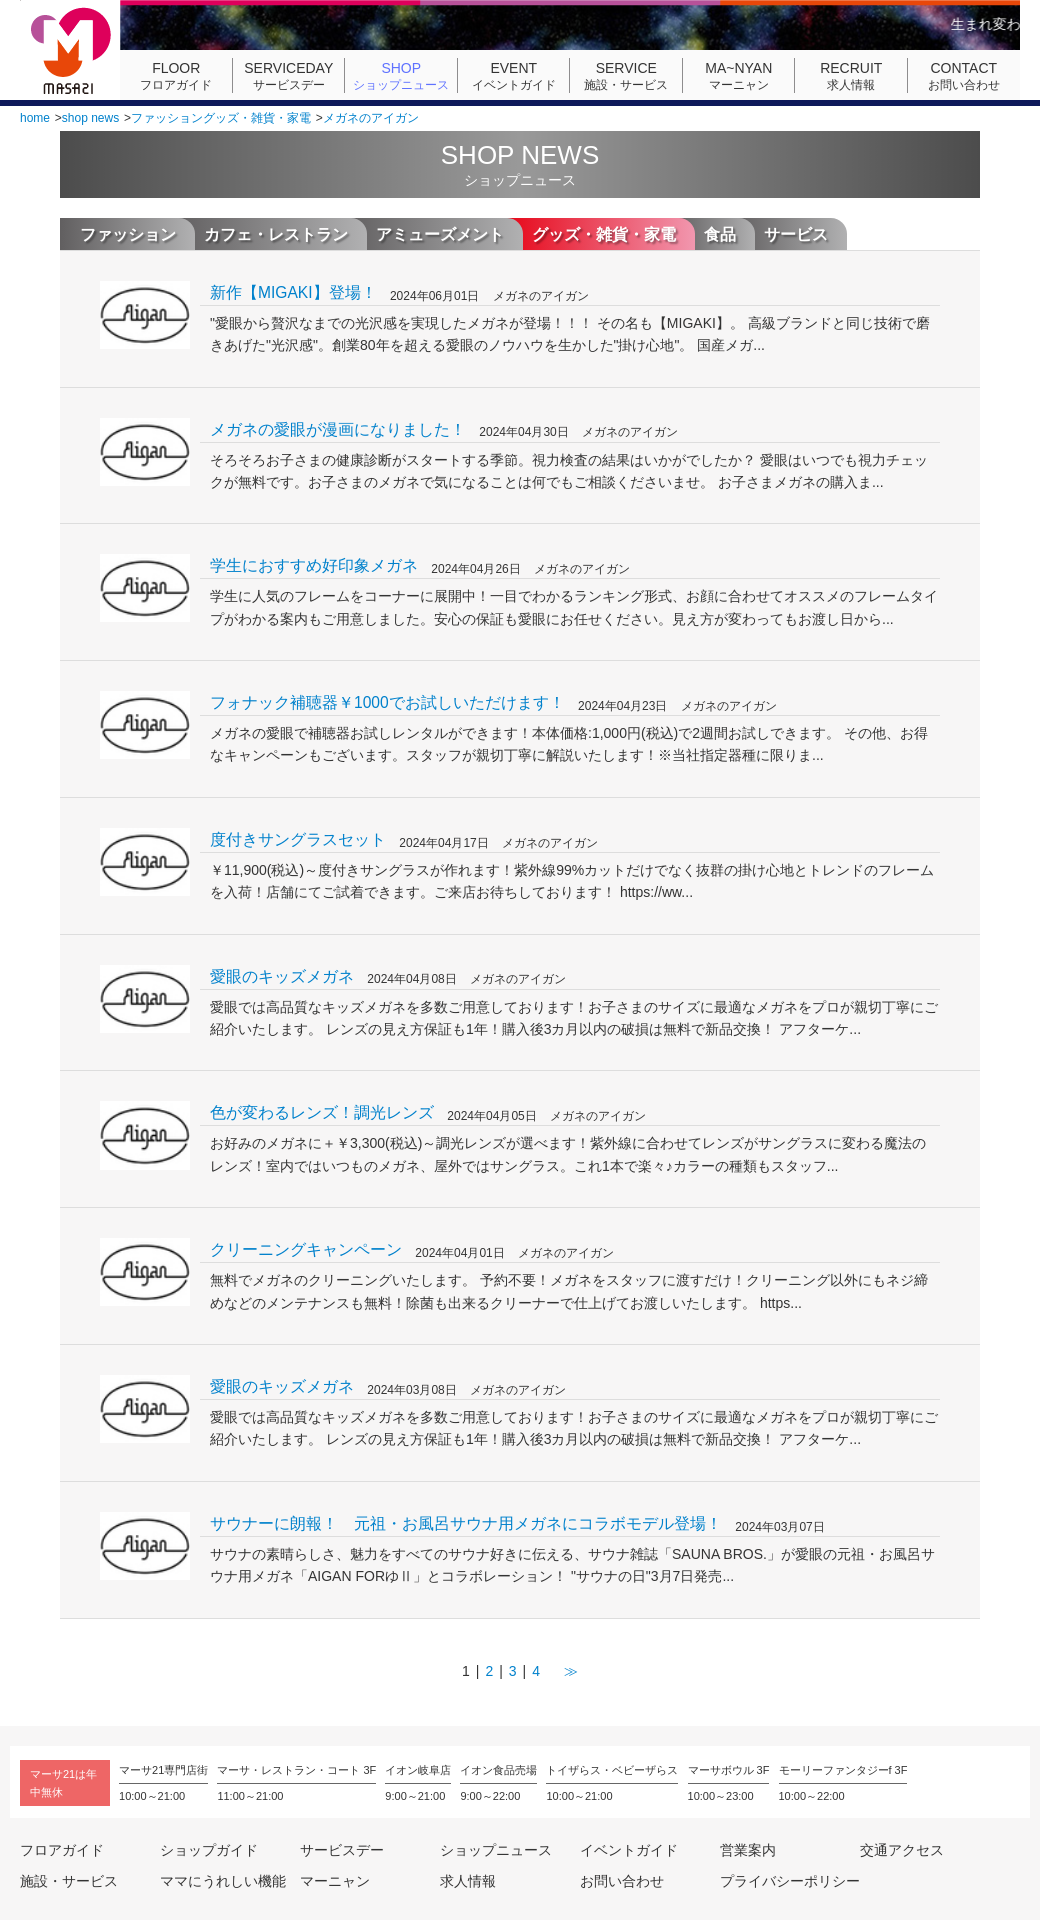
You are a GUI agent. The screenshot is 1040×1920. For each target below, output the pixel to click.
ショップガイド (209, 1850)
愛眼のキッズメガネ (282, 976)
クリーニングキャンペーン (306, 1249)
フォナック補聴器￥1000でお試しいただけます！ (387, 702)
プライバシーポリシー (790, 1881)
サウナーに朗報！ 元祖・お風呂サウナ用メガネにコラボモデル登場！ (466, 1523)
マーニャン (739, 76)
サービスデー (289, 76)
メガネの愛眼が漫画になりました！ (338, 429)
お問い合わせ (964, 76)
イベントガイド (514, 76)
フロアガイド (176, 76)
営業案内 (748, 1850)
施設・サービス (626, 76)
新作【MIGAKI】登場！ (293, 292)
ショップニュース (401, 76)
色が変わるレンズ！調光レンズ (322, 1112)
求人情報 (851, 76)
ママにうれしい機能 (223, 1881)
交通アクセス (902, 1850)
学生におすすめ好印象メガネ (314, 565)
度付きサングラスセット (298, 839)
